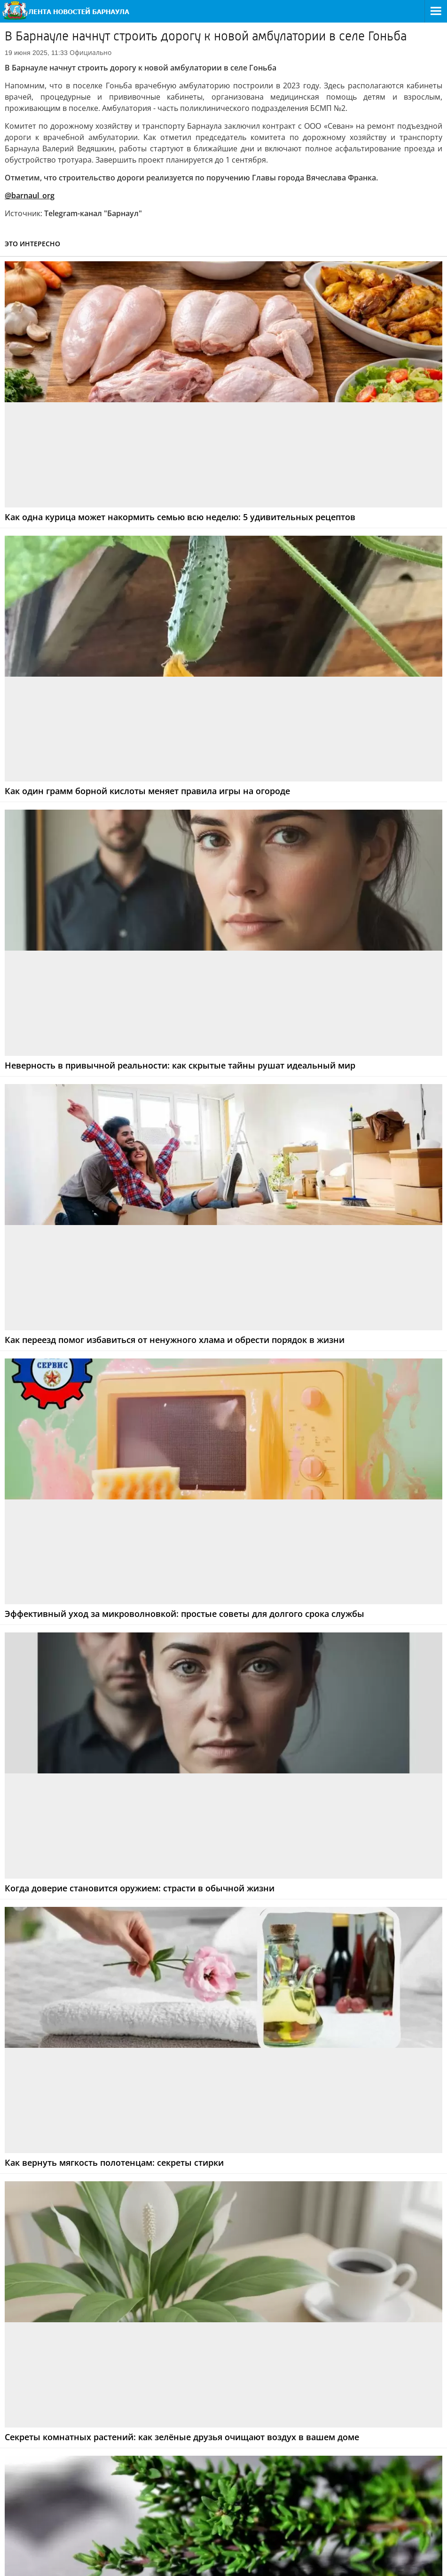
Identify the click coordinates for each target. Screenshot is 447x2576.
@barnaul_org (30, 195)
